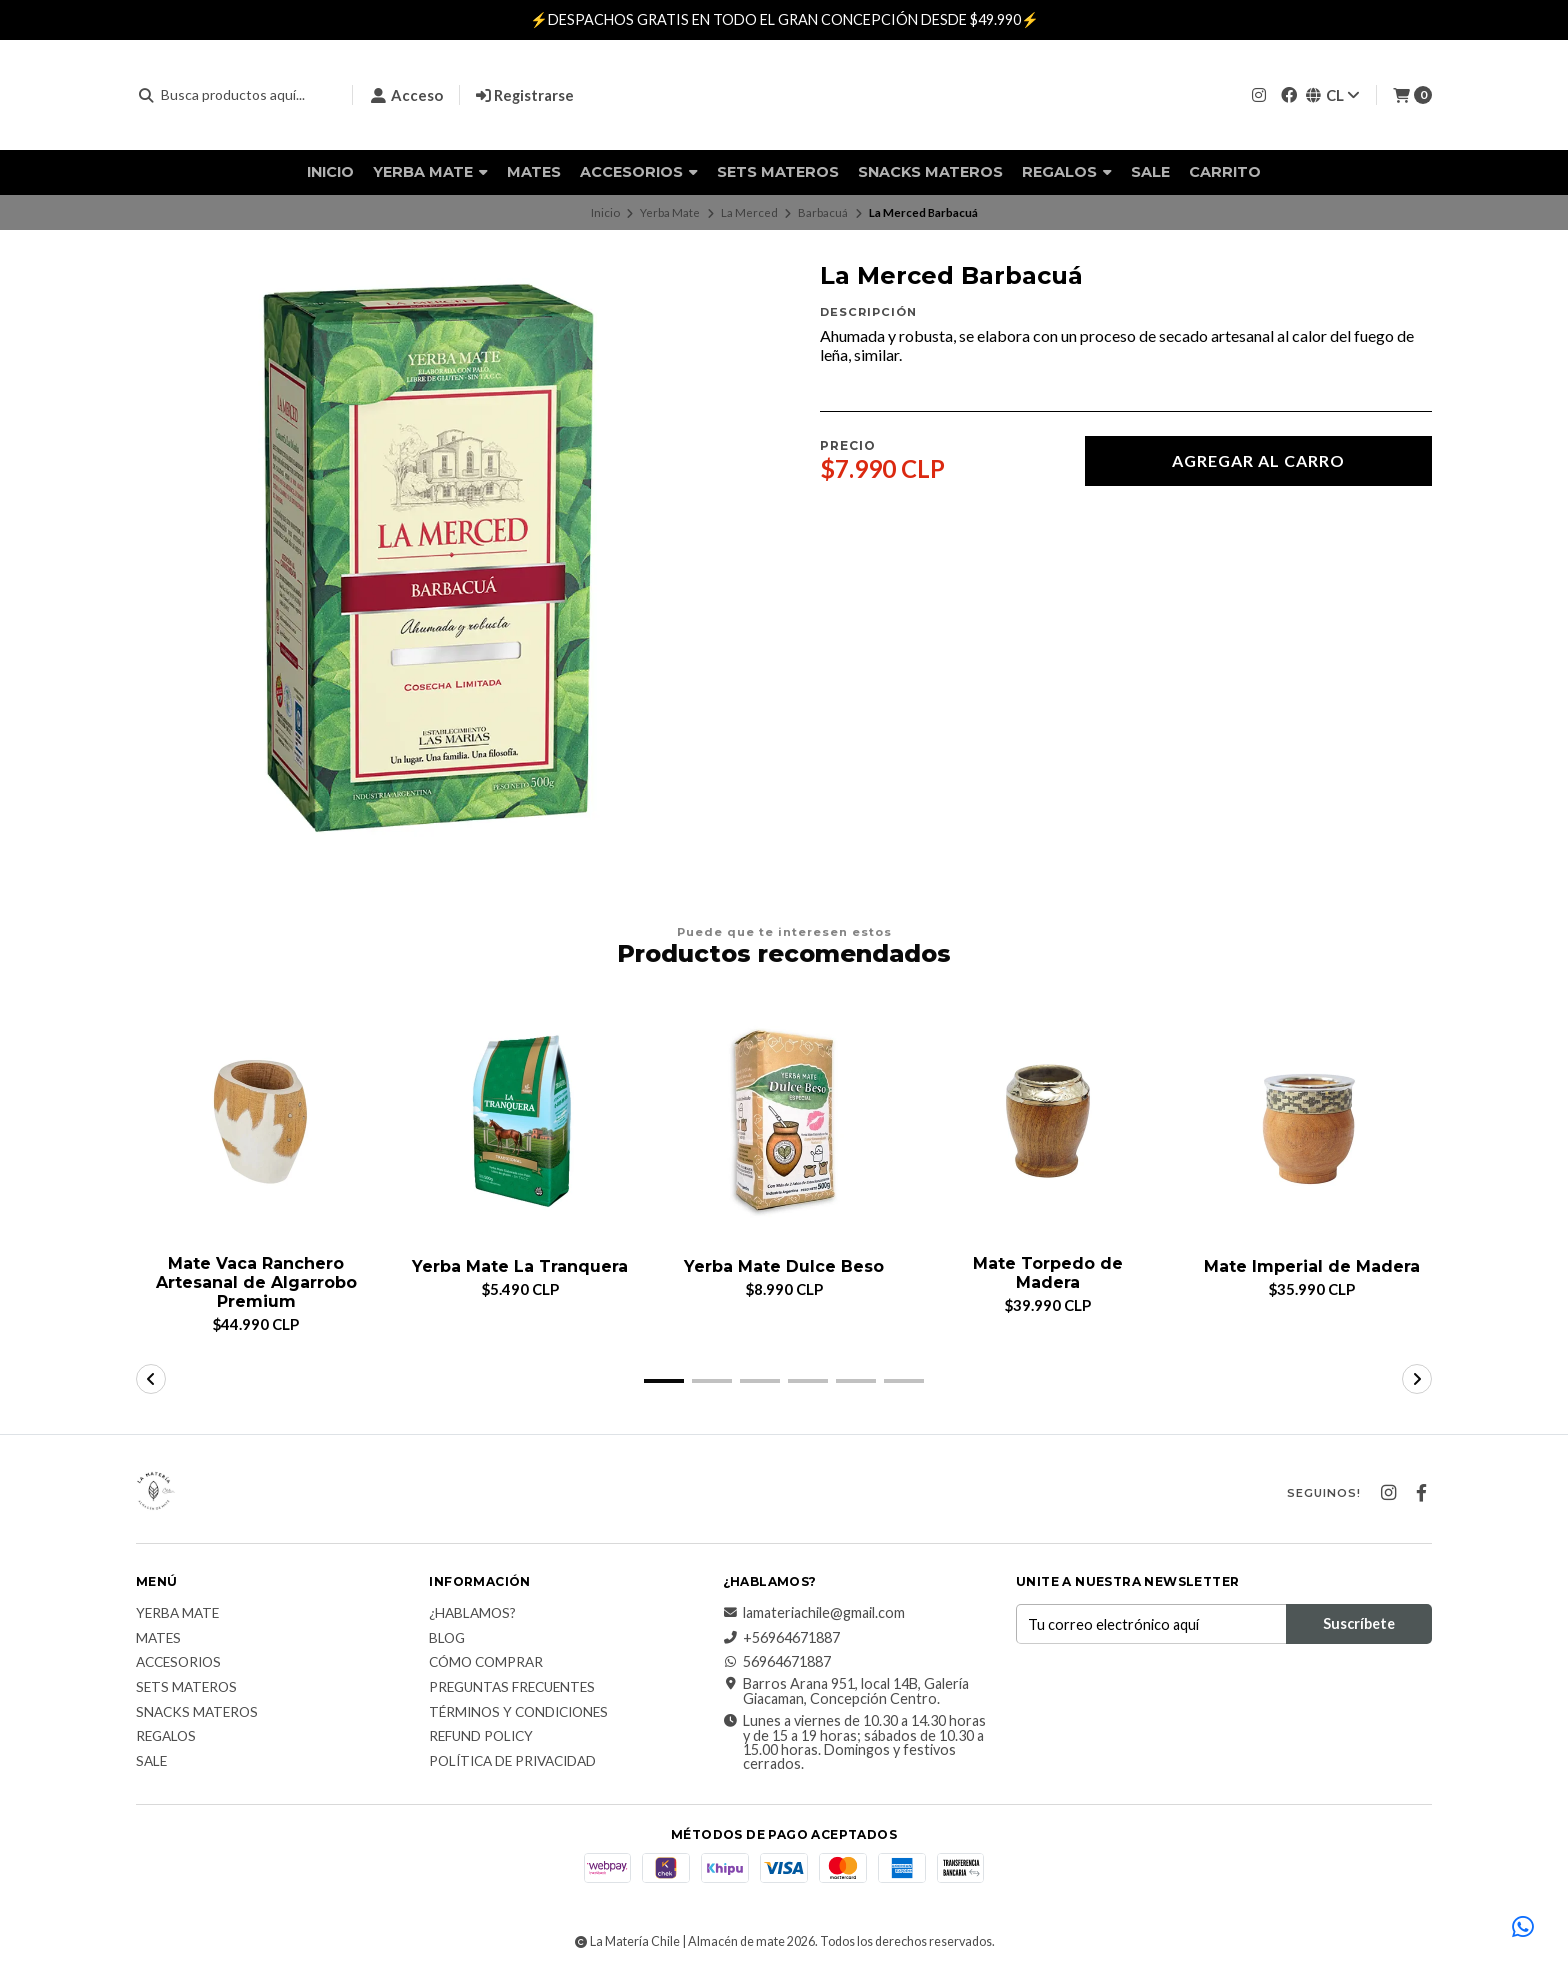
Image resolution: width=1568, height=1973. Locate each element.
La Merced (749, 212)
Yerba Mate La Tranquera (520, 1266)
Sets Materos (778, 172)
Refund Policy (481, 1737)
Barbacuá (823, 212)
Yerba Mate (430, 172)
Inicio (330, 172)
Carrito (1225, 172)
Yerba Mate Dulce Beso (784, 1266)
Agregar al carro (1258, 460)
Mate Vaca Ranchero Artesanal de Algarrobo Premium (256, 1282)
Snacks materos (930, 172)
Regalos (1067, 172)
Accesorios (639, 172)
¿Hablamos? (472, 1614)
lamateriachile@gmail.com (814, 1613)
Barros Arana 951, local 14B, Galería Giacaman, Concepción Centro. (846, 1692)
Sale (1150, 172)
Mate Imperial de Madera (1312, 1266)
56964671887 (777, 1662)
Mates (534, 172)
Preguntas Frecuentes (512, 1688)
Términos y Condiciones (518, 1713)
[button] (664, 1381)
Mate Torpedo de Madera (1048, 1273)
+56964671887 (781, 1638)
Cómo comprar (486, 1664)
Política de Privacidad (512, 1762)
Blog (447, 1639)
